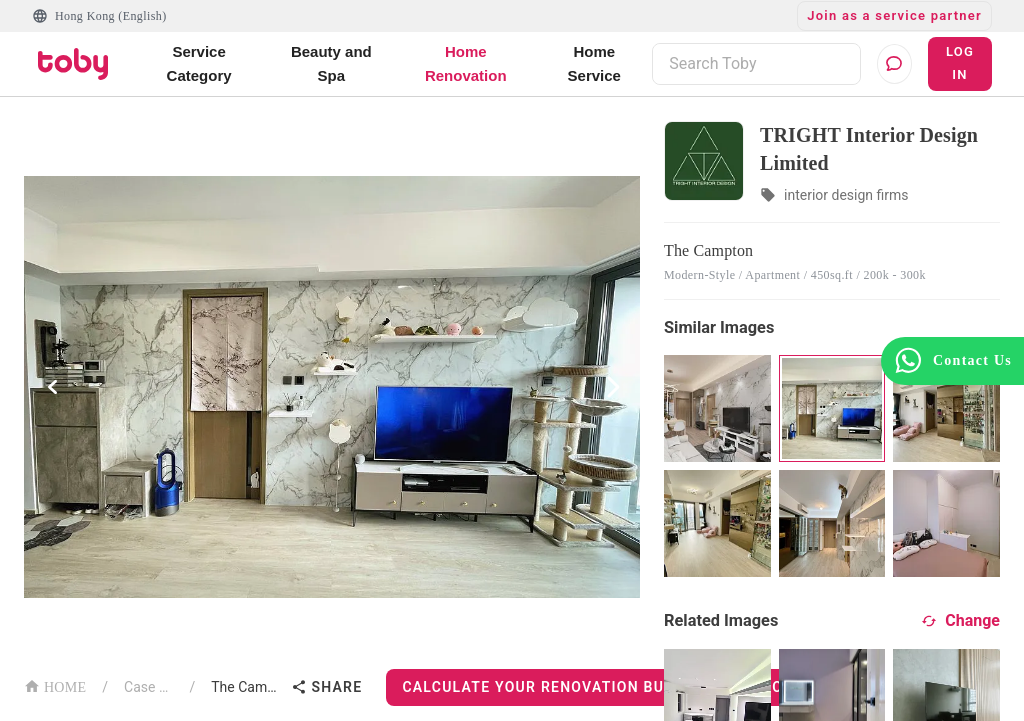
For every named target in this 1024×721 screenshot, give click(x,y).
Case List (148, 687)
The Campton (247, 687)
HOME (55, 685)
